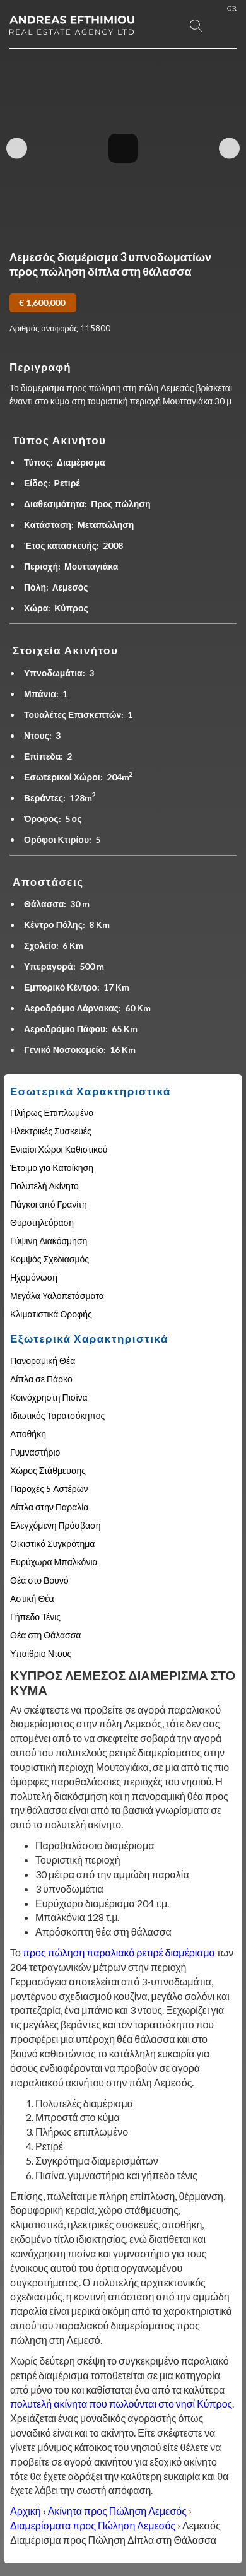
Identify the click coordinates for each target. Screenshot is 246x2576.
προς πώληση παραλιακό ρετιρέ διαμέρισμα (119, 1952)
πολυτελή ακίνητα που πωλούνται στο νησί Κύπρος (121, 2403)
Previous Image (16, 148)
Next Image (229, 148)
